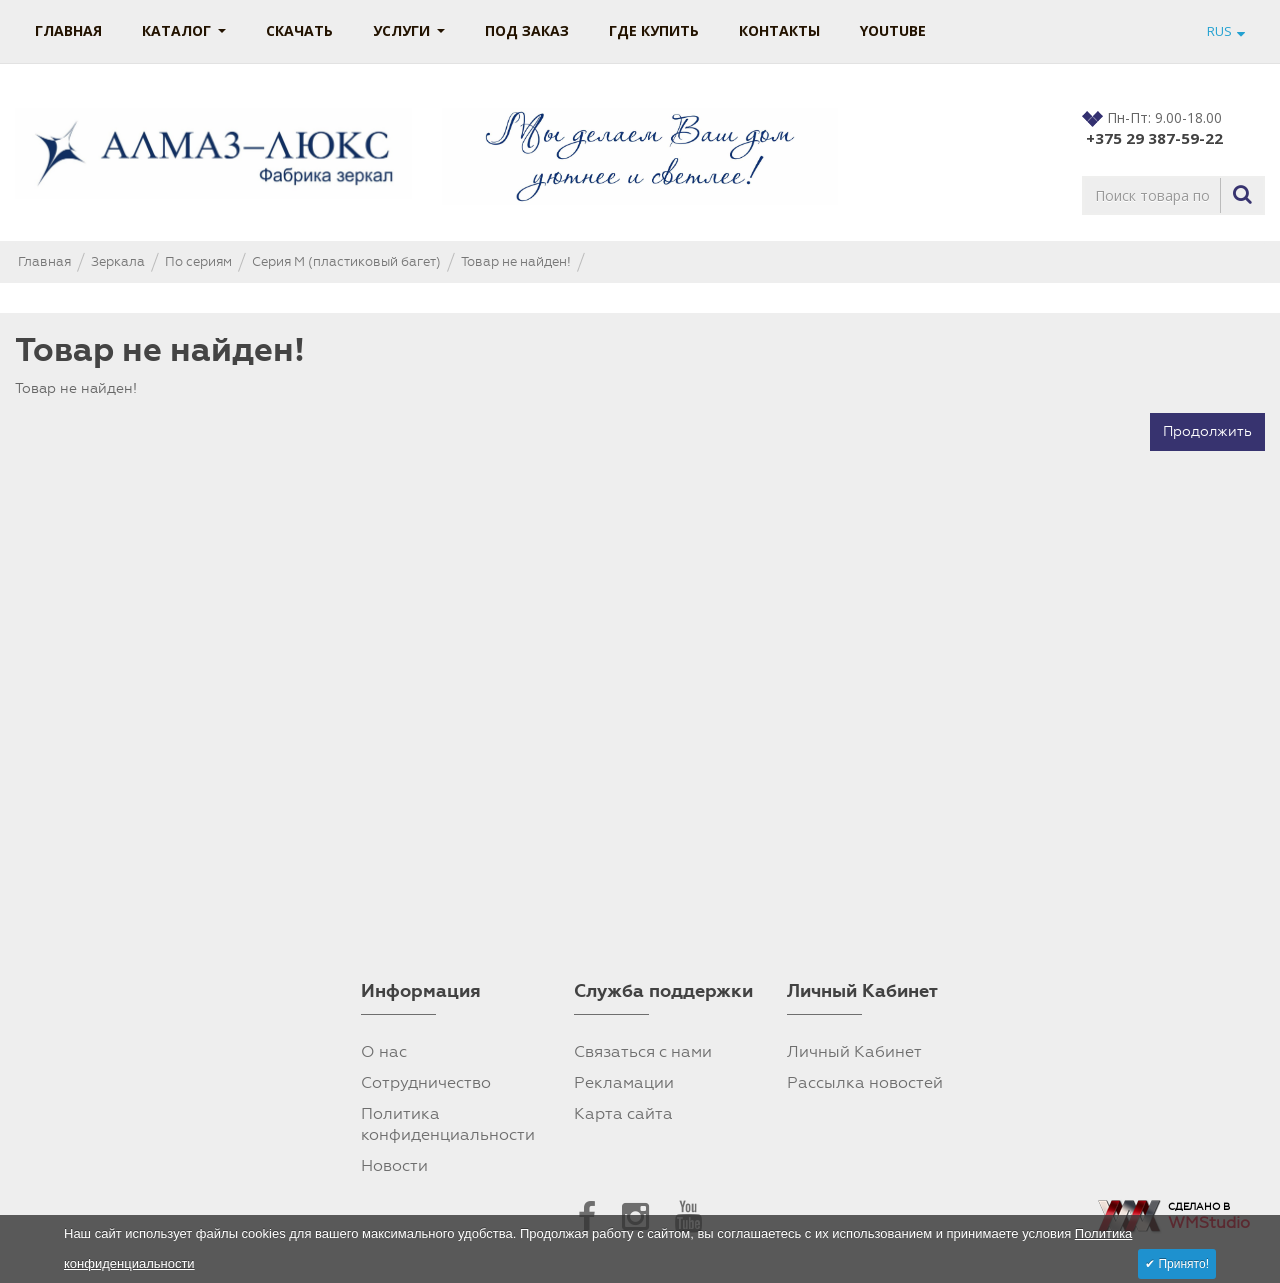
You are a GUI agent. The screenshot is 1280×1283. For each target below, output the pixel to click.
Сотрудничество (426, 1082)
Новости (394, 1165)
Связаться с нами (643, 1051)
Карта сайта (623, 1113)
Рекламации (624, 1082)
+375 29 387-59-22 (1152, 138)
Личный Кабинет (854, 1051)
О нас (384, 1051)
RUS (1226, 31)
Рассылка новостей (865, 1082)
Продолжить (1207, 431)
